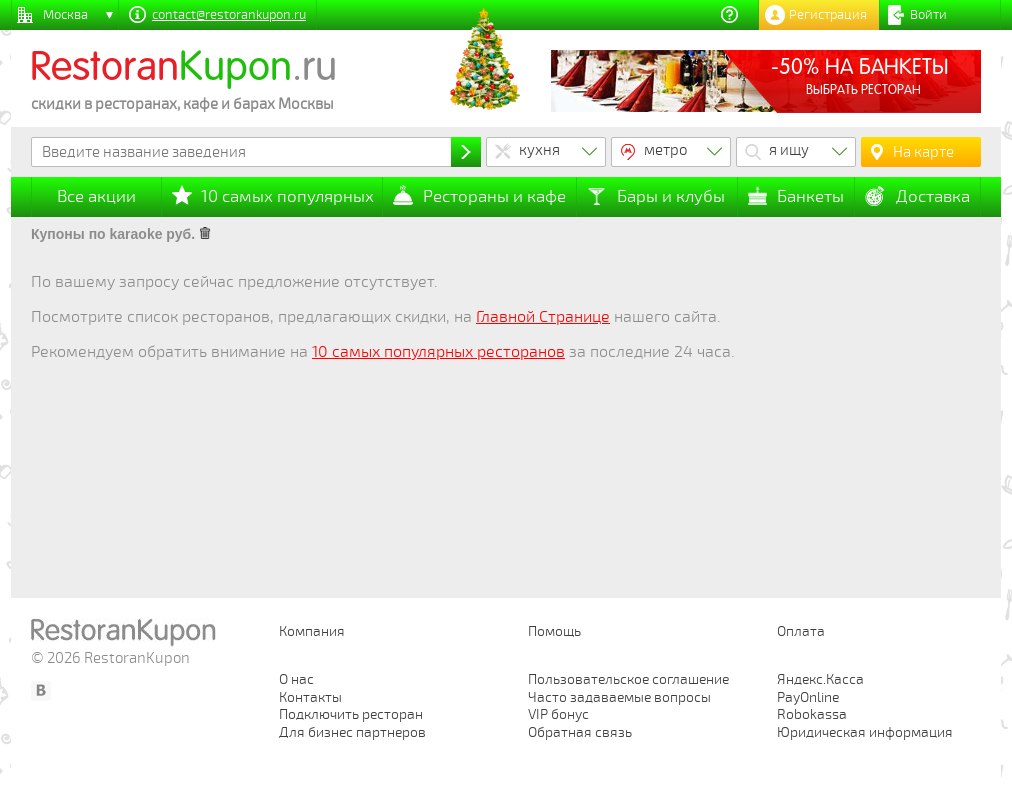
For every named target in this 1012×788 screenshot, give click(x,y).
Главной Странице (543, 317)
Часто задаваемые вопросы (619, 697)
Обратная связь (580, 732)
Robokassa (812, 714)
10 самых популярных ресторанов (438, 352)
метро (666, 150)
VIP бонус (558, 714)
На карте (923, 152)
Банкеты (810, 196)
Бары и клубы (671, 196)
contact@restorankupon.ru (229, 15)
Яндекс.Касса (820, 679)
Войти (928, 15)
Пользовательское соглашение (628, 679)
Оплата (801, 631)
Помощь (554, 631)
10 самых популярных (287, 196)
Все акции (96, 196)
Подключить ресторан (351, 714)
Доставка (933, 196)
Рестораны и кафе (494, 196)
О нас (296, 679)
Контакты (310, 697)
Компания (312, 631)
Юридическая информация (865, 732)
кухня (539, 150)
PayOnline (808, 697)
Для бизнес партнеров (352, 732)
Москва (65, 15)
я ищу (789, 150)
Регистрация (828, 15)
